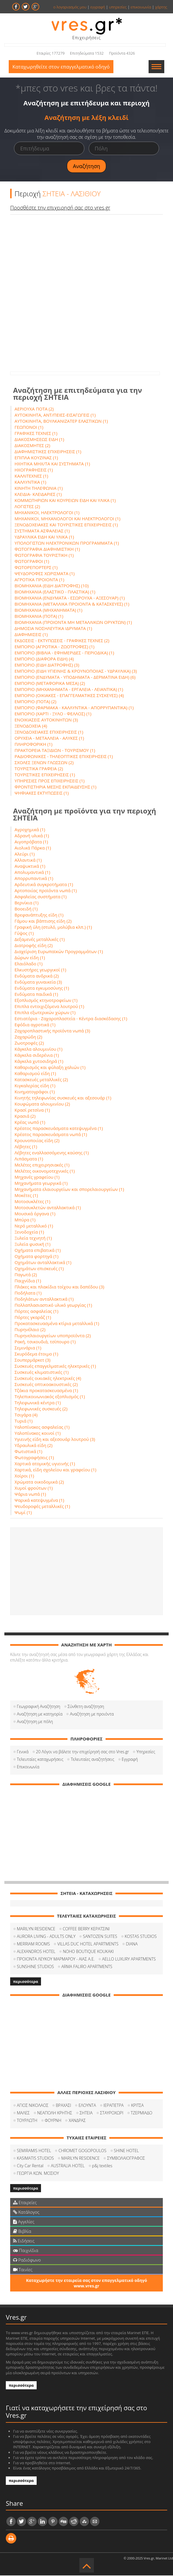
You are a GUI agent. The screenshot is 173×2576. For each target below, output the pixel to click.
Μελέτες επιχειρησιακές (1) (42, 1165)
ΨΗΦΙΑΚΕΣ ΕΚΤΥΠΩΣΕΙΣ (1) (42, 793)
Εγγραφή (130, 1760)
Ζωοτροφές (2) (29, 1043)
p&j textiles (102, 2166)
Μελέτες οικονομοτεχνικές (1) (45, 1171)
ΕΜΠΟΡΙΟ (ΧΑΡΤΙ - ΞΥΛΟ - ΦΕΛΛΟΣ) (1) (53, 714)
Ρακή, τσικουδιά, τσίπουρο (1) (45, 1342)
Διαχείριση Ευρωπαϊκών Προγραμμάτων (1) (59, 952)
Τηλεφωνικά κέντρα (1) (38, 1403)
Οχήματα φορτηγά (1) (36, 1257)
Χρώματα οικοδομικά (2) (39, 1482)
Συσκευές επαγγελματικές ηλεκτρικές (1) (55, 1366)
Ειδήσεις (24, 2241)
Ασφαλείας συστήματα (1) (41, 897)
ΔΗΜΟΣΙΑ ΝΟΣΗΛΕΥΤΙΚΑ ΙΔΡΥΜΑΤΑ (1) (53, 629)
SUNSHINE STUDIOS (35, 1967)
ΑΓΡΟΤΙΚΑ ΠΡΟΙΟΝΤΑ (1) (39, 580)
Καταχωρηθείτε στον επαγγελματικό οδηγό (62, 67)
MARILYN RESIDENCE (36, 1929)
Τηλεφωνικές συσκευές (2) (41, 1409)
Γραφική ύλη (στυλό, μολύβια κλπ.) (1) (53, 927)
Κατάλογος (26, 2212)
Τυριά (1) (24, 1421)
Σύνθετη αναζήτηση (86, 1707)
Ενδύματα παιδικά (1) (36, 995)
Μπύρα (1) (25, 1220)
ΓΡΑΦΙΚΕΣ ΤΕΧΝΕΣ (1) (36, 434)
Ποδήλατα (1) (28, 1293)
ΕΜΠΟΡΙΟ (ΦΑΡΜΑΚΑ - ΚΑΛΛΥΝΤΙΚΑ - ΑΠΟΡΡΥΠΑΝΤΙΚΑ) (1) (74, 708)
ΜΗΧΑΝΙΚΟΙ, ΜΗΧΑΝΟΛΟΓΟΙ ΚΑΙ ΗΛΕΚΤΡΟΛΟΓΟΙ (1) (67, 519)
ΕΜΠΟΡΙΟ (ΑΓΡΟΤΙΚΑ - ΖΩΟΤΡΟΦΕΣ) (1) (54, 647)
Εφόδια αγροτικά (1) (35, 1025)
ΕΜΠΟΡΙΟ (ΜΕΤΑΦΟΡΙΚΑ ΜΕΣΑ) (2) (50, 684)
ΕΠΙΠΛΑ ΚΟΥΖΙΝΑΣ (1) (36, 458)
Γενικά (22, 1752)
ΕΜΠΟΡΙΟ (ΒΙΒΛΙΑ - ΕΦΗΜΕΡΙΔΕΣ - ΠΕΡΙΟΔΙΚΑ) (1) (64, 653)
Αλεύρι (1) (25, 854)
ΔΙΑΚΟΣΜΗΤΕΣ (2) (32, 446)
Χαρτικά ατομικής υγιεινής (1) (45, 1464)
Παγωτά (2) (26, 1275)
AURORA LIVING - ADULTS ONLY (46, 1937)
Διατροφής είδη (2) (34, 946)
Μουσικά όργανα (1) (35, 1214)
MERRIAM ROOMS (33, 1944)
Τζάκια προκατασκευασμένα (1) (46, 1391)
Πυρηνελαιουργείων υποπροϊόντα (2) (53, 1336)
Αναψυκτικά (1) (30, 867)
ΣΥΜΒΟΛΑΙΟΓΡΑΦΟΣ (126, 2158)
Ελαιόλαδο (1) (28, 964)
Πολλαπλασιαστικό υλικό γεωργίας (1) (53, 1305)
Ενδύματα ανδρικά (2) (37, 976)
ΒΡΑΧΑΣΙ (63, 2106)
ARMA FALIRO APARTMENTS (86, 1967)
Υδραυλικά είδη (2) (34, 1446)
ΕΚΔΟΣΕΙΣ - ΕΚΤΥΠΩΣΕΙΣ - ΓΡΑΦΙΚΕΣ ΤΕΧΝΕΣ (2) (62, 641)
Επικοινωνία (28, 1767)
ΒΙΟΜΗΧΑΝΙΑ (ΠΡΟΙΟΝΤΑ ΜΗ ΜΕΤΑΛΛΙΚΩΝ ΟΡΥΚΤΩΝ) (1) (73, 623)
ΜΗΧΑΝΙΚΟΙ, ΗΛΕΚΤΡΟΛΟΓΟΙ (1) (47, 513)
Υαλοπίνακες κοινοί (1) (37, 1433)
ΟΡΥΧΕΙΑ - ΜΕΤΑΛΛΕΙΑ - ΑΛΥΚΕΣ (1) (49, 738)
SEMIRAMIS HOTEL (34, 2151)
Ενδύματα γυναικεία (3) (38, 982)
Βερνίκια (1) (27, 903)
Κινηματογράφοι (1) (35, 1092)
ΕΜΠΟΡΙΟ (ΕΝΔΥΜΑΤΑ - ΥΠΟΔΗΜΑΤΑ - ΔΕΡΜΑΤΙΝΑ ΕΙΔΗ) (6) (75, 678)
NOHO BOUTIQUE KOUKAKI (88, 1952)
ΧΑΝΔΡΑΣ (77, 2121)
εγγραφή (97, 7)
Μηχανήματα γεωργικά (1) (41, 1184)
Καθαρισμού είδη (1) (35, 1074)
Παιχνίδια (25, 2251)
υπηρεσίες (118, 7)
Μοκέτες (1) (26, 1196)
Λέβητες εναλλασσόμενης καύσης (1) (52, 1153)
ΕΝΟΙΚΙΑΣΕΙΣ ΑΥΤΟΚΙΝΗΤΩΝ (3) (46, 720)
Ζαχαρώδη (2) (28, 1037)
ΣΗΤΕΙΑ (86, 2113)
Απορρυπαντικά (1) (34, 879)
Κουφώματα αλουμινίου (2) (42, 1104)
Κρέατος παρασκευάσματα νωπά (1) (51, 1135)
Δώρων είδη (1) (30, 958)
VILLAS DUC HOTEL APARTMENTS (87, 1944)
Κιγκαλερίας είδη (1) (35, 1086)
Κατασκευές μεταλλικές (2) (41, 1080)
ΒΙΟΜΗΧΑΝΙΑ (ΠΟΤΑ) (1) (39, 617)
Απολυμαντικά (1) (32, 873)
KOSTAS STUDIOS (141, 1937)
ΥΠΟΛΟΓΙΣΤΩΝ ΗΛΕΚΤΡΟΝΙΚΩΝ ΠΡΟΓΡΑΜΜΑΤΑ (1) (67, 543)
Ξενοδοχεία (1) (29, 1232)
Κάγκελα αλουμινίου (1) (39, 1049)
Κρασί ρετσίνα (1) (32, 1110)
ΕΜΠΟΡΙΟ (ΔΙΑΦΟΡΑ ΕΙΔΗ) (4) (44, 659)
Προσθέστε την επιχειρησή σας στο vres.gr (60, 208)
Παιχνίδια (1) (28, 1281)
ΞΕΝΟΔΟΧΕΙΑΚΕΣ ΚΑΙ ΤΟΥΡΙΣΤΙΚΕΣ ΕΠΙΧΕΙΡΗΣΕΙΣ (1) (66, 525)
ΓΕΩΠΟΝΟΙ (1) (29, 428)
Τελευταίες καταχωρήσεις (40, 1760)
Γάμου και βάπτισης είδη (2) (43, 921)
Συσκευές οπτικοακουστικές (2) (46, 1385)
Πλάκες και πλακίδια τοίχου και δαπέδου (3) (59, 1287)
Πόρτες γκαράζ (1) (33, 1318)
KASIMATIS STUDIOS (35, 2158)
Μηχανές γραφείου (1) (37, 1177)
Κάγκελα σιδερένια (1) (37, 1056)
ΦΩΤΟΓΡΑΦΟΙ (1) (32, 562)
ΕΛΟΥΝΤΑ (87, 2106)
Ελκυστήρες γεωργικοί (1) (40, 970)
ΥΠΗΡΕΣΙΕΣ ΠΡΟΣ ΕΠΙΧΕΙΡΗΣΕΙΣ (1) (50, 781)
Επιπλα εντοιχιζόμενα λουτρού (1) (49, 1007)
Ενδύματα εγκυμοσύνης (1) (42, 988)
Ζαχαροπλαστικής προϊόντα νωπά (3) (52, 1031)
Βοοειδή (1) (26, 909)
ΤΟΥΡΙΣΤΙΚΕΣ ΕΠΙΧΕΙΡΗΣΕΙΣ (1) (45, 775)
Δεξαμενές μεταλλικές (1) (40, 940)
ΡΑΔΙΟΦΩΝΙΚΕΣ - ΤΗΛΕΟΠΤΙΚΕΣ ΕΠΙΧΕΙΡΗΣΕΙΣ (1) (64, 757)
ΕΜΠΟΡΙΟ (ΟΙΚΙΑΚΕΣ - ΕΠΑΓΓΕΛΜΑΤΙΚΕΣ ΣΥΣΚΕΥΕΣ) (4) (69, 696)
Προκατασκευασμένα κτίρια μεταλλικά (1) (57, 1324)
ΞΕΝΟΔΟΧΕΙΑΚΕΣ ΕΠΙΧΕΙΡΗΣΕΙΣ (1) (49, 732)
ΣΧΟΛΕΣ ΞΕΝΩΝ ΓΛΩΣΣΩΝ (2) (44, 763)
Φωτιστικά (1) (28, 1452)
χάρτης (161, 7)
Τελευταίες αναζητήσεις (92, 1760)
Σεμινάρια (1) (28, 1348)
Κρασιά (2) (25, 1116)
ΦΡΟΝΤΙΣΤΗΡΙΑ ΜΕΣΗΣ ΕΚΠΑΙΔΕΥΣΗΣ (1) (55, 787)
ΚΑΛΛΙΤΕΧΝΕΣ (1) (31, 476)
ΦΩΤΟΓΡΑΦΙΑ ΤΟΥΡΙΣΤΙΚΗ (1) (44, 556)
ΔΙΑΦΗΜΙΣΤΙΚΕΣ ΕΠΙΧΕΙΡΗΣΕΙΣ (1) (48, 452)
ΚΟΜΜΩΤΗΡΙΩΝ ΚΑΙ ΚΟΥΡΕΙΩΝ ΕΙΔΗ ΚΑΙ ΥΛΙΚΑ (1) (65, 501)
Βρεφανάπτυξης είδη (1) (39, 915)
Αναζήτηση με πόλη (35, 1722)
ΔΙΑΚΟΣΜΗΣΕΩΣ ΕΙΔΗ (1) (39, 440)
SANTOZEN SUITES (100, 1937)
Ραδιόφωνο (27, 2260)
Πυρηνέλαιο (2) (30, 1330)
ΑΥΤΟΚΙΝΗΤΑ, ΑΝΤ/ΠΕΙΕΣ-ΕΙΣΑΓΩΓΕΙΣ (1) (55, 415)
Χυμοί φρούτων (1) (34, 1488)
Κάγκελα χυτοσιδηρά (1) (39, 1062)
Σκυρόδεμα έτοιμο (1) (36, 1354)
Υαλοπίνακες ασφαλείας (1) (42, 1427)
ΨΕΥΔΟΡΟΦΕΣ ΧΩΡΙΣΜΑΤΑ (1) (45, 574)
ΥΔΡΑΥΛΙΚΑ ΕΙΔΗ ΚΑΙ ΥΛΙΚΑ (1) (44, 537)
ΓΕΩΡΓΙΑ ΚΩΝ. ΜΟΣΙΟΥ (38, 2174)
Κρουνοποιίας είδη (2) (37, 1141)
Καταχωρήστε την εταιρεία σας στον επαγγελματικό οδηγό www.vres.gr (86, 2283)
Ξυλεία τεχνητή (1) (33, 1238)
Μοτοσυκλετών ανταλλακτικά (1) (48, 1208)
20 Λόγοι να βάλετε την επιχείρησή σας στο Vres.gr (82, 1752)
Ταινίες (22, 2270)
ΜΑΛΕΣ (23, 2113)
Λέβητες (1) (26, 1147)
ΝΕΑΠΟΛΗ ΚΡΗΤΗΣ (54, 2113)
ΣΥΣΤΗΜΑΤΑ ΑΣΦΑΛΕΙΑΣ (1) (42, 531)
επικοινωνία (141, 7)
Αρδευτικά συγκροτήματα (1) (44, 885)
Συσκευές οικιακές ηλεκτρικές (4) (48, 1379)
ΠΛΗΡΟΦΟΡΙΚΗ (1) (33, 745)
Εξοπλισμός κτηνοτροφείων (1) (46, 1001)
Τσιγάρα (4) (26, 1415)
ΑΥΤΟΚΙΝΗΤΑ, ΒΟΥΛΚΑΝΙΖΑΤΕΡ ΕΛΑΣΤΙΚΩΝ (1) (61, 421)
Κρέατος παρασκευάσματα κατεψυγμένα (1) (59, 1129)
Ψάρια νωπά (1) (30, 1494)
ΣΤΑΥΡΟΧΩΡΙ (111, 2113)
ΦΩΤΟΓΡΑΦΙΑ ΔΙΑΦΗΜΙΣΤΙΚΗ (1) (47, 549)
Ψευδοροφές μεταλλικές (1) (42, 1507)
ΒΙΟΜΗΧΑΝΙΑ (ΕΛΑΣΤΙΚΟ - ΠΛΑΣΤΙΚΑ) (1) (55, 592)
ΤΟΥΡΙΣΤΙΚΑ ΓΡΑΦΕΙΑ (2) (39, 769)
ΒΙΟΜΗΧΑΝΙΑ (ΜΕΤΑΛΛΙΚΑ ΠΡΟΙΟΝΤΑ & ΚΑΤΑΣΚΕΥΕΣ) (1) (72, 604)
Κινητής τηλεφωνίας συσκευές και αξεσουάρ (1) (63, 1098)
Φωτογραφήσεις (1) (34, 1458)
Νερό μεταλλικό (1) (34, 1226)
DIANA (132, 1944)
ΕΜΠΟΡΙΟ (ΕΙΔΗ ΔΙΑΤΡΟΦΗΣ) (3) (47, 665)
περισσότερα (25, 1982)
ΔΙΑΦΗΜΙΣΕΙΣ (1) (31, 635)
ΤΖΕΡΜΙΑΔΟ (141, 2113)
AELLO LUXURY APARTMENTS (129, 1959)
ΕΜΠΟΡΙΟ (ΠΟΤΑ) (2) (35, 702)
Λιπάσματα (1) (29, 1159)
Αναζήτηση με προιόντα (92, 1714)
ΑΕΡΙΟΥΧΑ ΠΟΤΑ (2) (34, 409)
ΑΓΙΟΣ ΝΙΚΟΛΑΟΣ (32, 2106)
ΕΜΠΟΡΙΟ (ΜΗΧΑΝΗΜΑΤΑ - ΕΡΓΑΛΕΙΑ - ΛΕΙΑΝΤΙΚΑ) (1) (69, 690)
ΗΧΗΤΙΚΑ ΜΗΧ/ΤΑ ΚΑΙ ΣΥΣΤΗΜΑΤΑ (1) (52, 464)
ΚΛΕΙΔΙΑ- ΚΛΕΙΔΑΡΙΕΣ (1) (38, 495)
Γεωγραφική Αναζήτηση (38, 1707)
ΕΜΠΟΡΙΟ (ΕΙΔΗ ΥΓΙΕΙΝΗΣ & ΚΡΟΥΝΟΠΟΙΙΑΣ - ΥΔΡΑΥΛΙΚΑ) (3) (76, 671)
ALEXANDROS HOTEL (36, 1952)
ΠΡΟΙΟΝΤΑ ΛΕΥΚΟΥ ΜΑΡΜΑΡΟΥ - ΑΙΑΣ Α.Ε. (55, 1959)
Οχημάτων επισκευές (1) (39, 1269)
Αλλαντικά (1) (28, 860)
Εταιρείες (25, 2203)
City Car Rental (30, 2166)
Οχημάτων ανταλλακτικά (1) (43, 1263)
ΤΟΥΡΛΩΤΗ (27, 2121)
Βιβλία (22, 2232)
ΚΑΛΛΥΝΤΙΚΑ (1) (30, 482)
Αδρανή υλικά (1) (32, 836)
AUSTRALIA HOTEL (68, 2166)
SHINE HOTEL (126, 2151)
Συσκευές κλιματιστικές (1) (42, 1373)
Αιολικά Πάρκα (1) (33, 848)
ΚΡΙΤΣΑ (137, 2106)
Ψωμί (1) (23, 1513)
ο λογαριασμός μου (69, 7)
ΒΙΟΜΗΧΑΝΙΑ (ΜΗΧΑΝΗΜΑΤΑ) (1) (48, 610)
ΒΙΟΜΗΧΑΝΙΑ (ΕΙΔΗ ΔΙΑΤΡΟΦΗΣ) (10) (52, 586)
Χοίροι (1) (24, 1476)
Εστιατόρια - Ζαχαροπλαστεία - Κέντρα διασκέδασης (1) (71, 1019)
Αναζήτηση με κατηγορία (40, 1714)
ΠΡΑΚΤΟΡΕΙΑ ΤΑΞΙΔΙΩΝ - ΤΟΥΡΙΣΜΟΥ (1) (55, 751)
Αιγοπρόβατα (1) (31, 842)
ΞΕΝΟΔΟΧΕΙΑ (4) (31, 726)
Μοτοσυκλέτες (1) (32, 1202)
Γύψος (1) (24, 934)
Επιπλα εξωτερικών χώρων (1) (45, 1013)
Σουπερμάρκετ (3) (33, 1360)
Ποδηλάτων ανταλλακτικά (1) (44, 1299)
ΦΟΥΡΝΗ (53, 2121)
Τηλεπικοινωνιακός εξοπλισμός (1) (50, 1397)
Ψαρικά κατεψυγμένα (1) (39, 1501)
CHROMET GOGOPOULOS (82, 2151)
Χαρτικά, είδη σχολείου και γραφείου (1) (55, 1470)
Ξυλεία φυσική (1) (32, 1245)
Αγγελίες (23, 2222)
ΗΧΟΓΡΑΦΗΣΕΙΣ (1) (34, 470)
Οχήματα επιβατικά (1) (38, 1251)
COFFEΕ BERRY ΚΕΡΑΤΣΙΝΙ (86, 1929)
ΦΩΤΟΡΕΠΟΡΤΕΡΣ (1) (36, 568)
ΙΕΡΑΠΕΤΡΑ (114, 2106)
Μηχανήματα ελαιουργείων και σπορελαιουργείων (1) (69, 1190)
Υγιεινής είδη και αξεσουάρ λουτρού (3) (55, 1440)
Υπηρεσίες (145, 1752)
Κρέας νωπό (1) (30, 1123)
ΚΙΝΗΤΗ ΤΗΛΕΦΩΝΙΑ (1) (39, 489)
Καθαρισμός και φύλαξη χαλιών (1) (50, 1068)
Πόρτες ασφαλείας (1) (36, 1312)
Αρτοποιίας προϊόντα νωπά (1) (46, 891)
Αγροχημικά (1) (30, 830)
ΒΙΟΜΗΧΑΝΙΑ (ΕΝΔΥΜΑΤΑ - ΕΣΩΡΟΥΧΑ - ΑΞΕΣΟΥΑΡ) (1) (70, 598)
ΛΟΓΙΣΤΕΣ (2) (27, 507)
